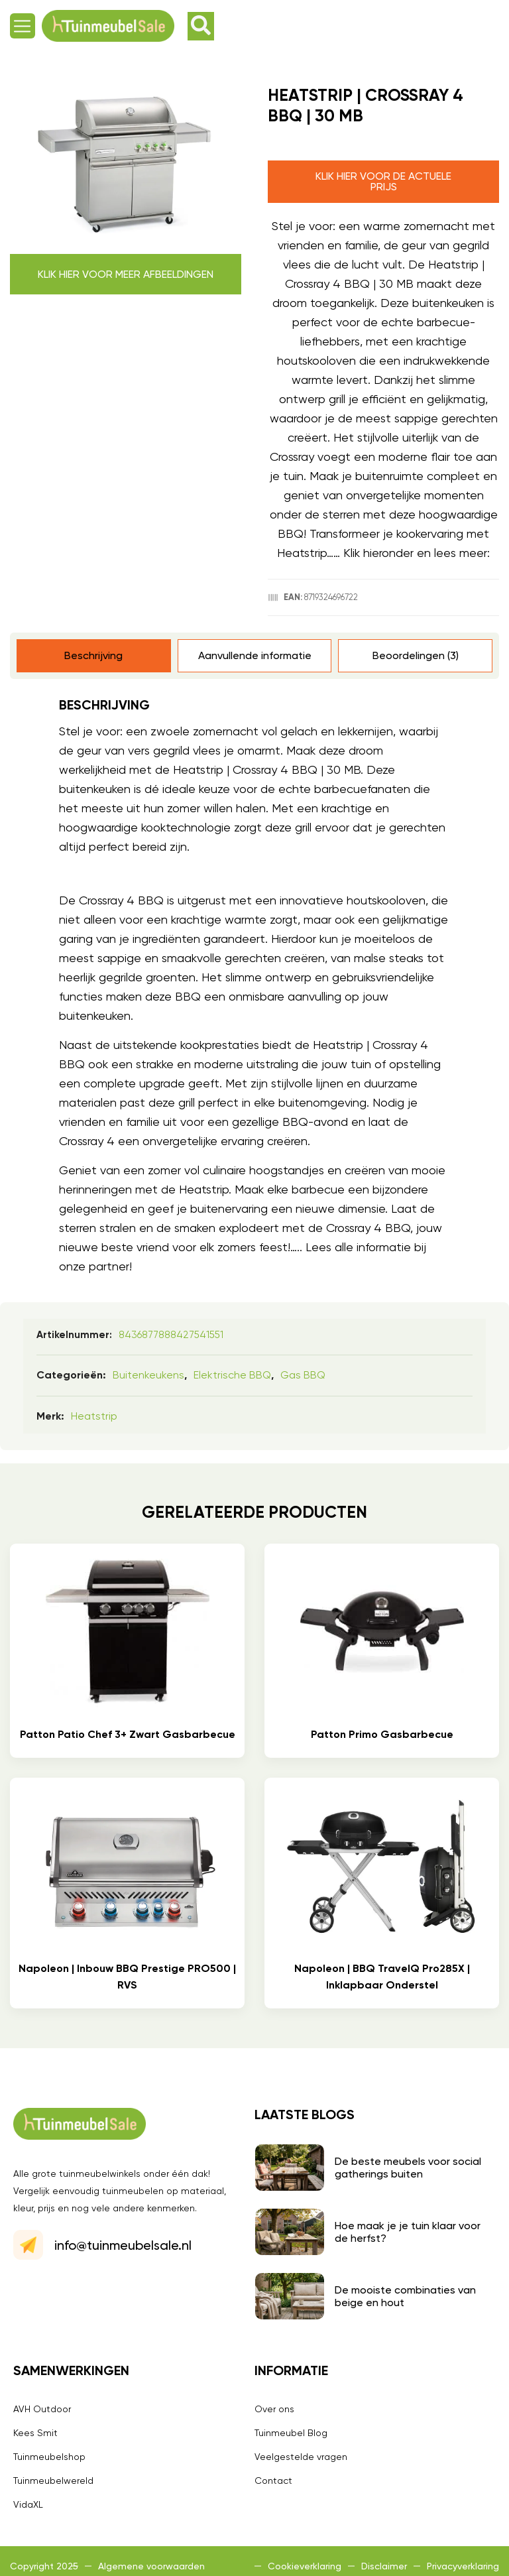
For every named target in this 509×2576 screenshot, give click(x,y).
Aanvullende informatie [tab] (254, 655)
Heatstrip (94, 1416)
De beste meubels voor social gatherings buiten (408, 2167)
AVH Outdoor (42, 2409)
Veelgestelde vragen (300, 2456)
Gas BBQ (302, 1375)
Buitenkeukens (148, 1375)
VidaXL (28, 2504)
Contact (273, 2480)
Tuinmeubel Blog (290, 2432)
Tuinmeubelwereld (53, 2480)
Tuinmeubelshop (49, 2456)
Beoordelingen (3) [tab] (415, 655)
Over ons (274, 2409)
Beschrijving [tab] (93, 655)
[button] (22, 25)
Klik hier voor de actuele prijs (383, 181)
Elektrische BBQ (232, 1375)
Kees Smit (35, 2432)
